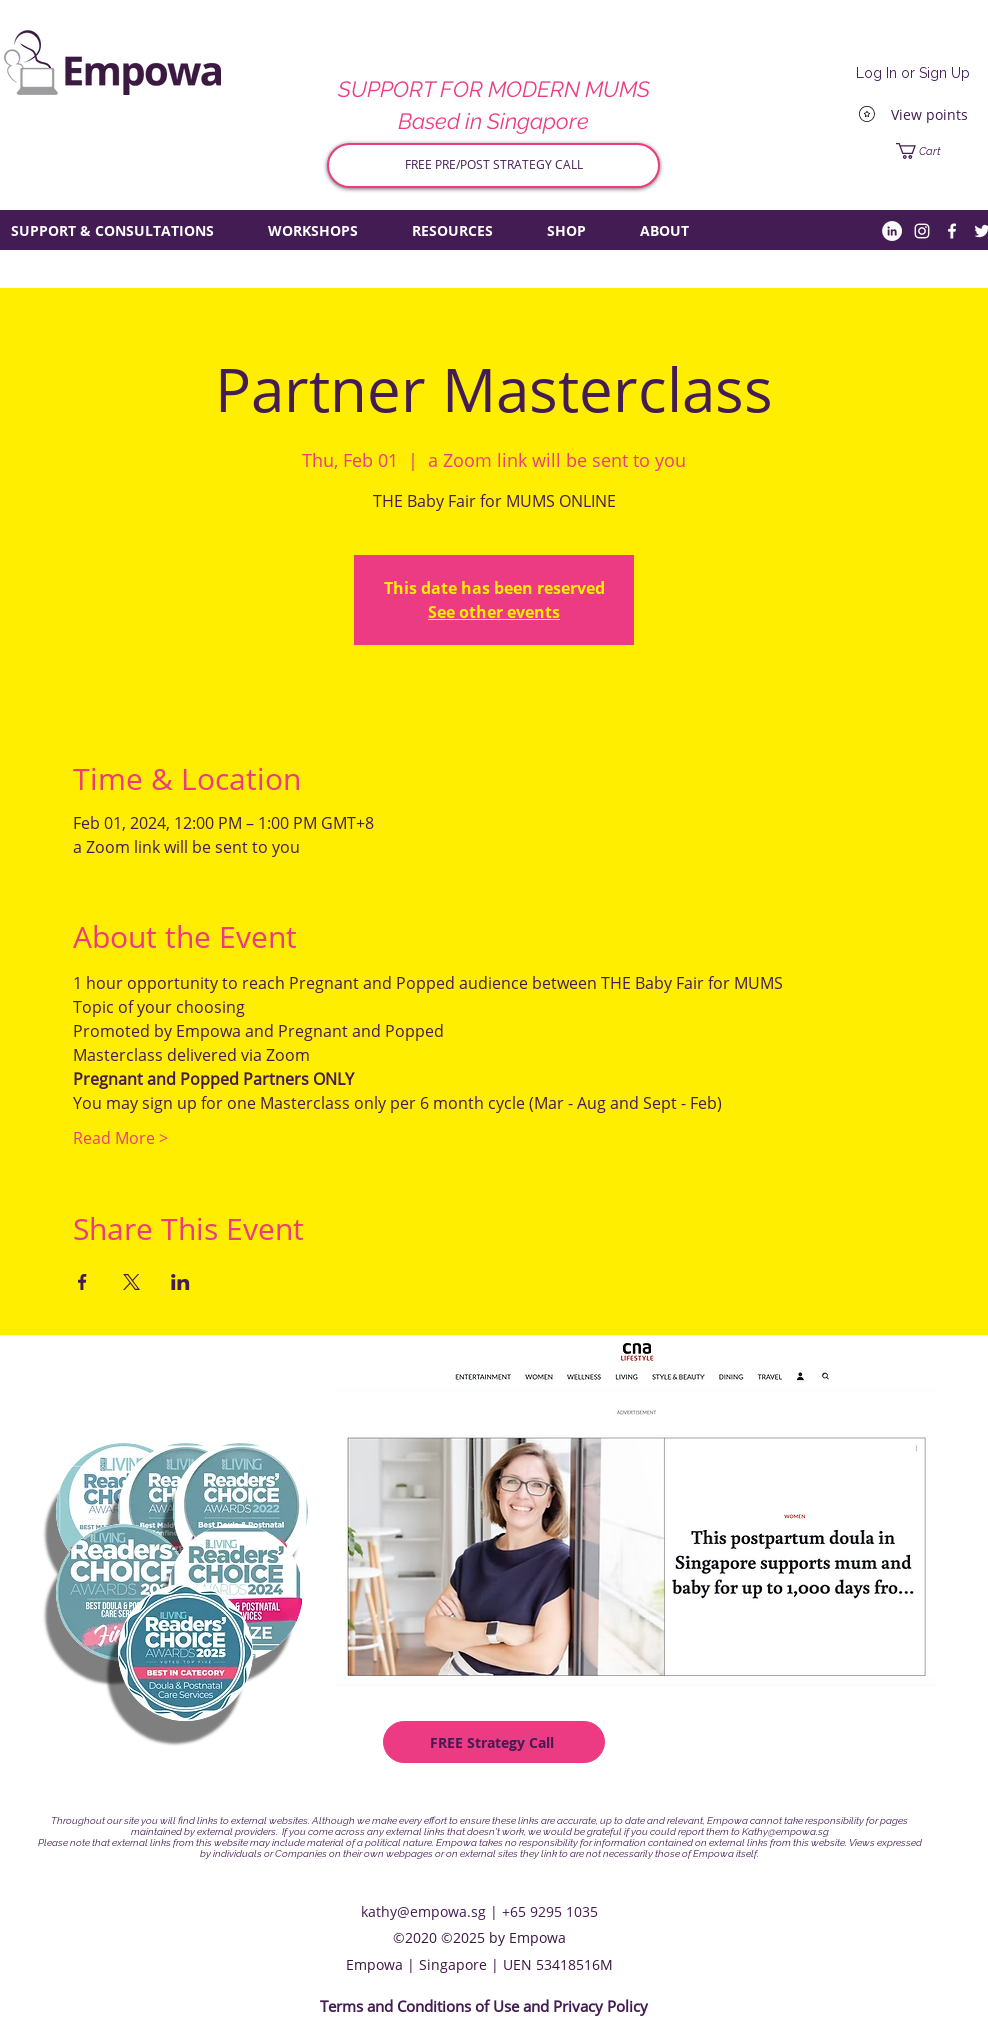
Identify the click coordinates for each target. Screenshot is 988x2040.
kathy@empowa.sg (423, 1911)
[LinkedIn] (892, 231)
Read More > (120, 1138)
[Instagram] (922, 231)
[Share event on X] (131, 1282)
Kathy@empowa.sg (785, 1831)
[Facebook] (952, 231)
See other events (494, 612)
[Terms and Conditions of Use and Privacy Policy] (484, 2007)
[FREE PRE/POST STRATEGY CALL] (493, 165)
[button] (935, 151)
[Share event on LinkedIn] (180, 1282)
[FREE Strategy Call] (494, 1742)
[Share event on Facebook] (82, 1282)
